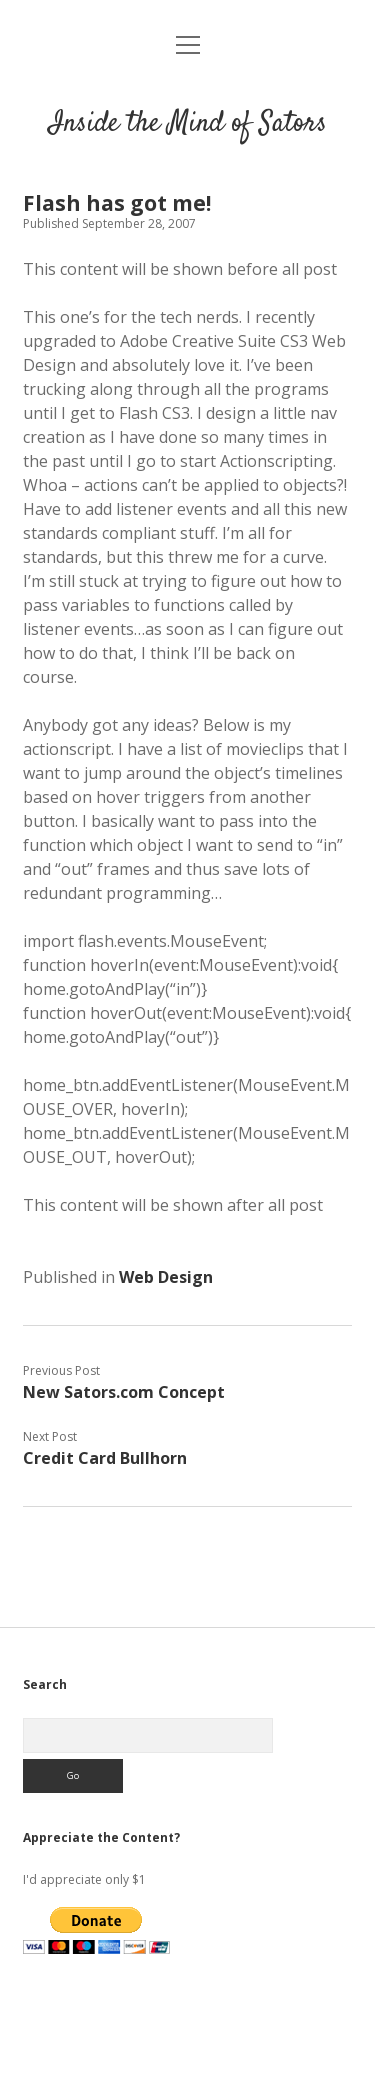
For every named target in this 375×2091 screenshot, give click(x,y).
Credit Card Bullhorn (105, 1458)
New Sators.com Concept (124, 1392)
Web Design (166, 1277)
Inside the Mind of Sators (188, 124)
